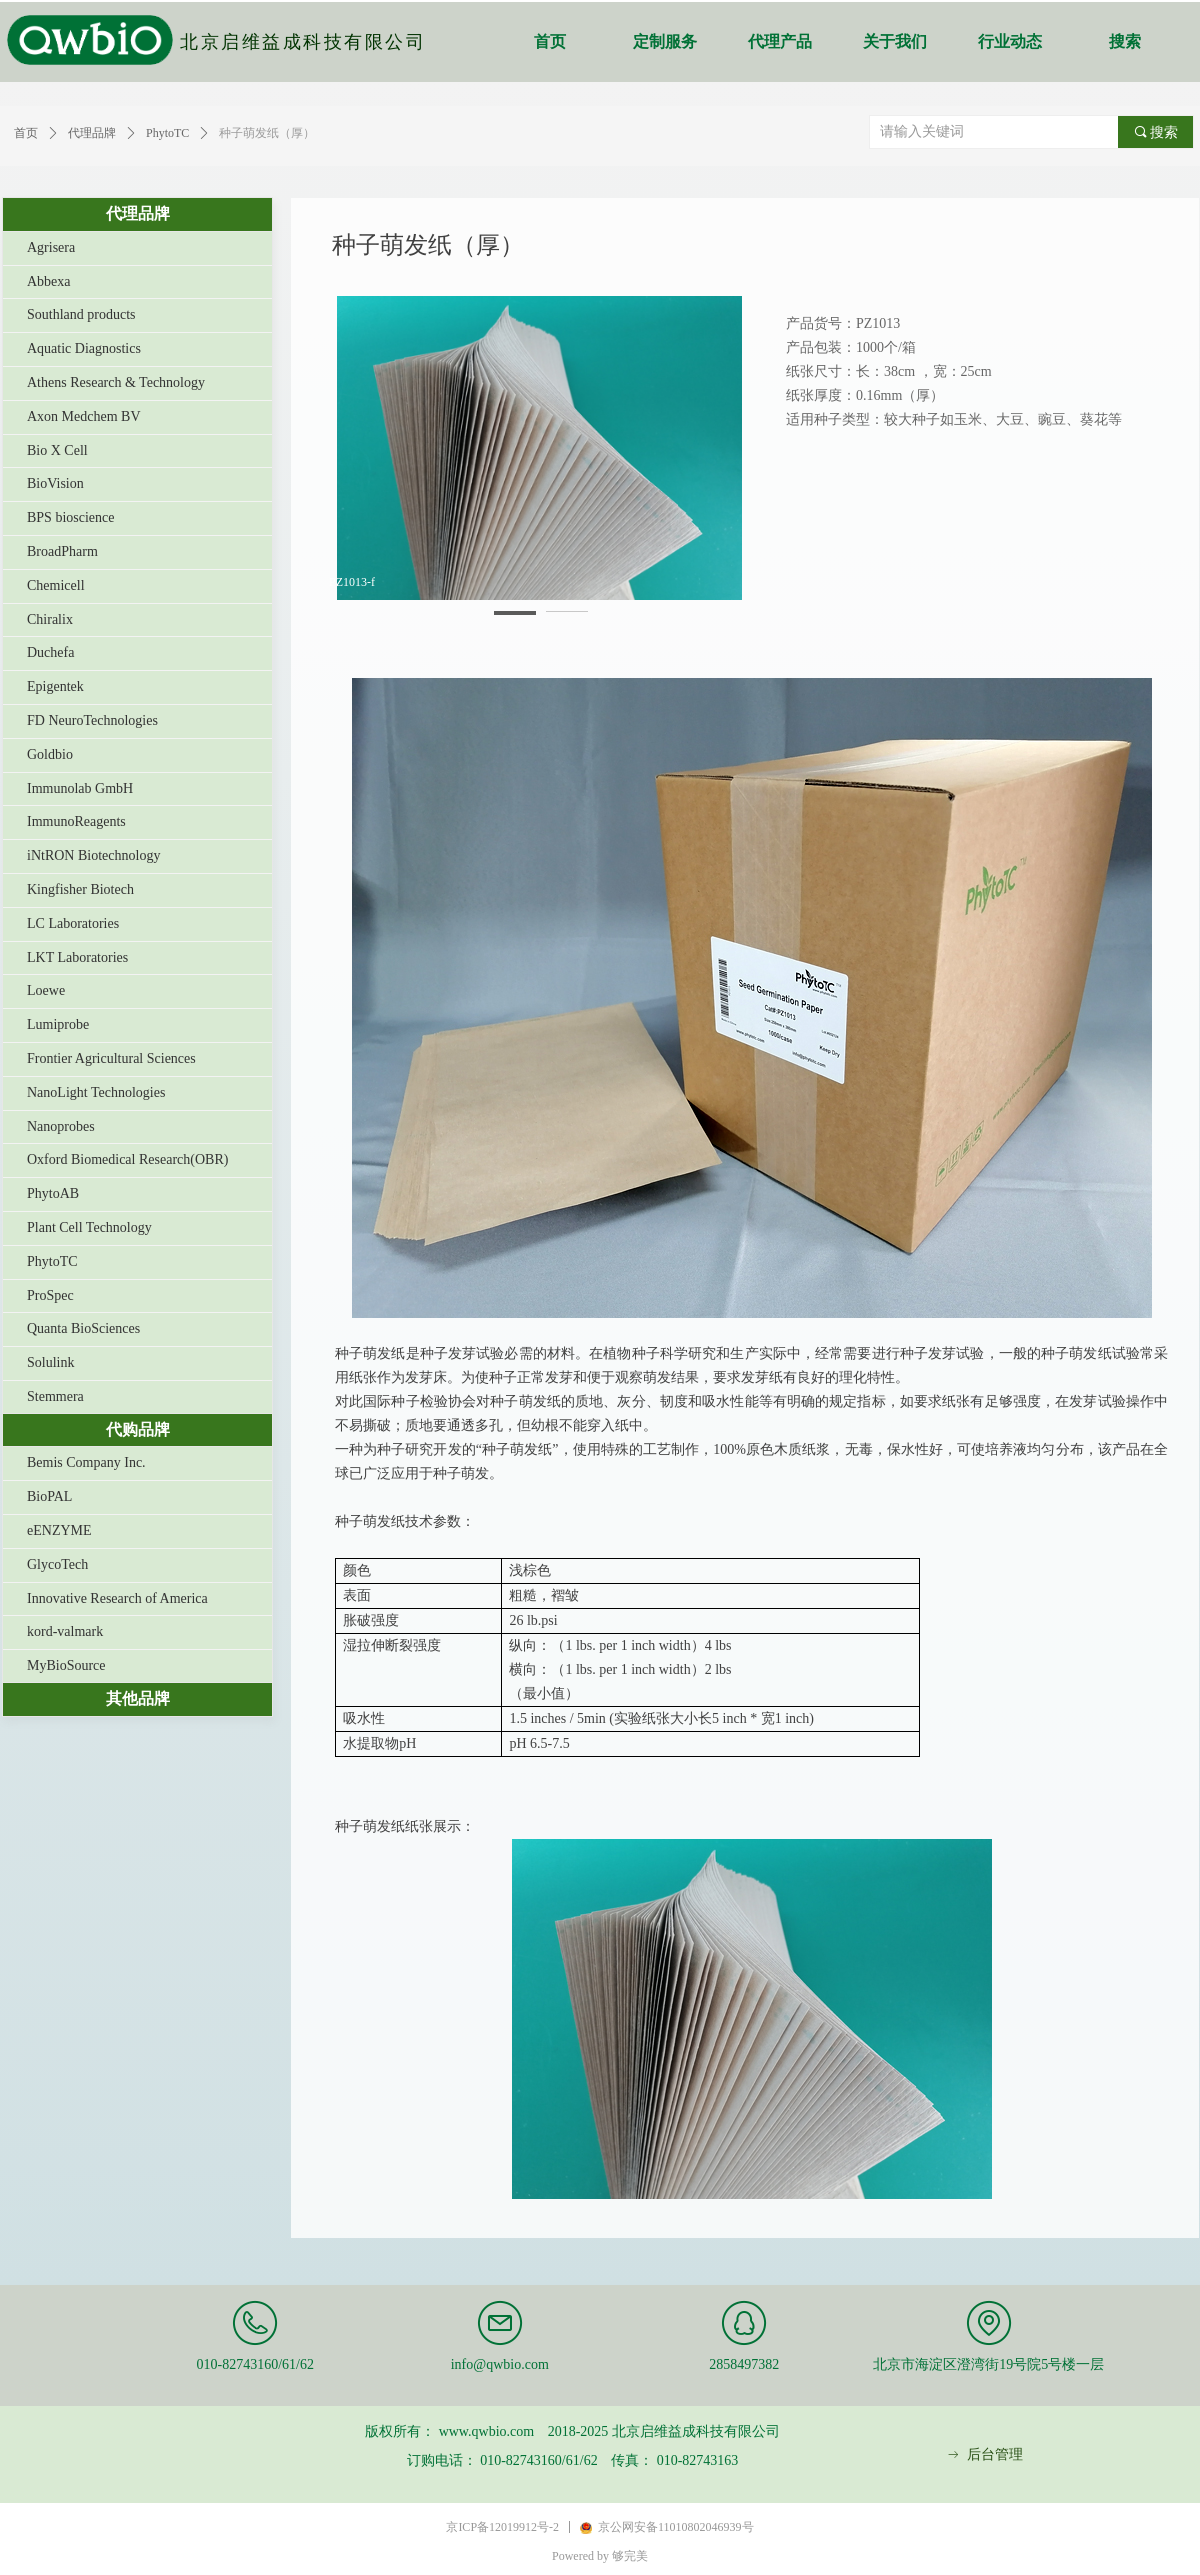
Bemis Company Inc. (86, 1462)
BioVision (55, 483)
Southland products (81, 314)
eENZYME (59, 1530)
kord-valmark (65, 1631)
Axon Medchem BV (84, 416)
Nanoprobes (61, 1126)
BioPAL (49, 1496)
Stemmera (55, 1396)
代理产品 (780, 41)
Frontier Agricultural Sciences (111, 1058)
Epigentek (55, 686)
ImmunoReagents (76, 821)
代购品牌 (138, 1429)
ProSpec (50, 1295)
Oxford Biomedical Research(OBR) (127, 1159)
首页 (550, 41)
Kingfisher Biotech (80, 889)
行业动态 (1010, 41)
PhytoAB (53, 1193)
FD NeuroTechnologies (92, 720)
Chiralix (50, 619)
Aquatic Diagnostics (84, 348)
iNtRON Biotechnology (93, 855)
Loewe (46, 990)
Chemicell (56, 585)
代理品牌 (138, 213)
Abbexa (49, 281)
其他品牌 (138, 1698)
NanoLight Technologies (96, 1092)
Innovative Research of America (117, 1598)
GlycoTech (57, 1564)
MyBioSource (66, 1665)
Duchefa (50, 652)
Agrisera (51, 247)
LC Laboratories (73, 923)
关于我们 (895, 41)
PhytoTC (52, 1261)
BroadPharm (62, 551)
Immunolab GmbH (80, 788)
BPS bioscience (71, 517)
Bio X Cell (57, 450)
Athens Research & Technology (116, 382)
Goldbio (50, 754)
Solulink (50, 1362)
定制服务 (665, 41)
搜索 (1125, 41)
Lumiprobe (58, 1024)
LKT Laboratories (77, 957)
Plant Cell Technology (89, 1227)
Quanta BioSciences (83, 1328)
